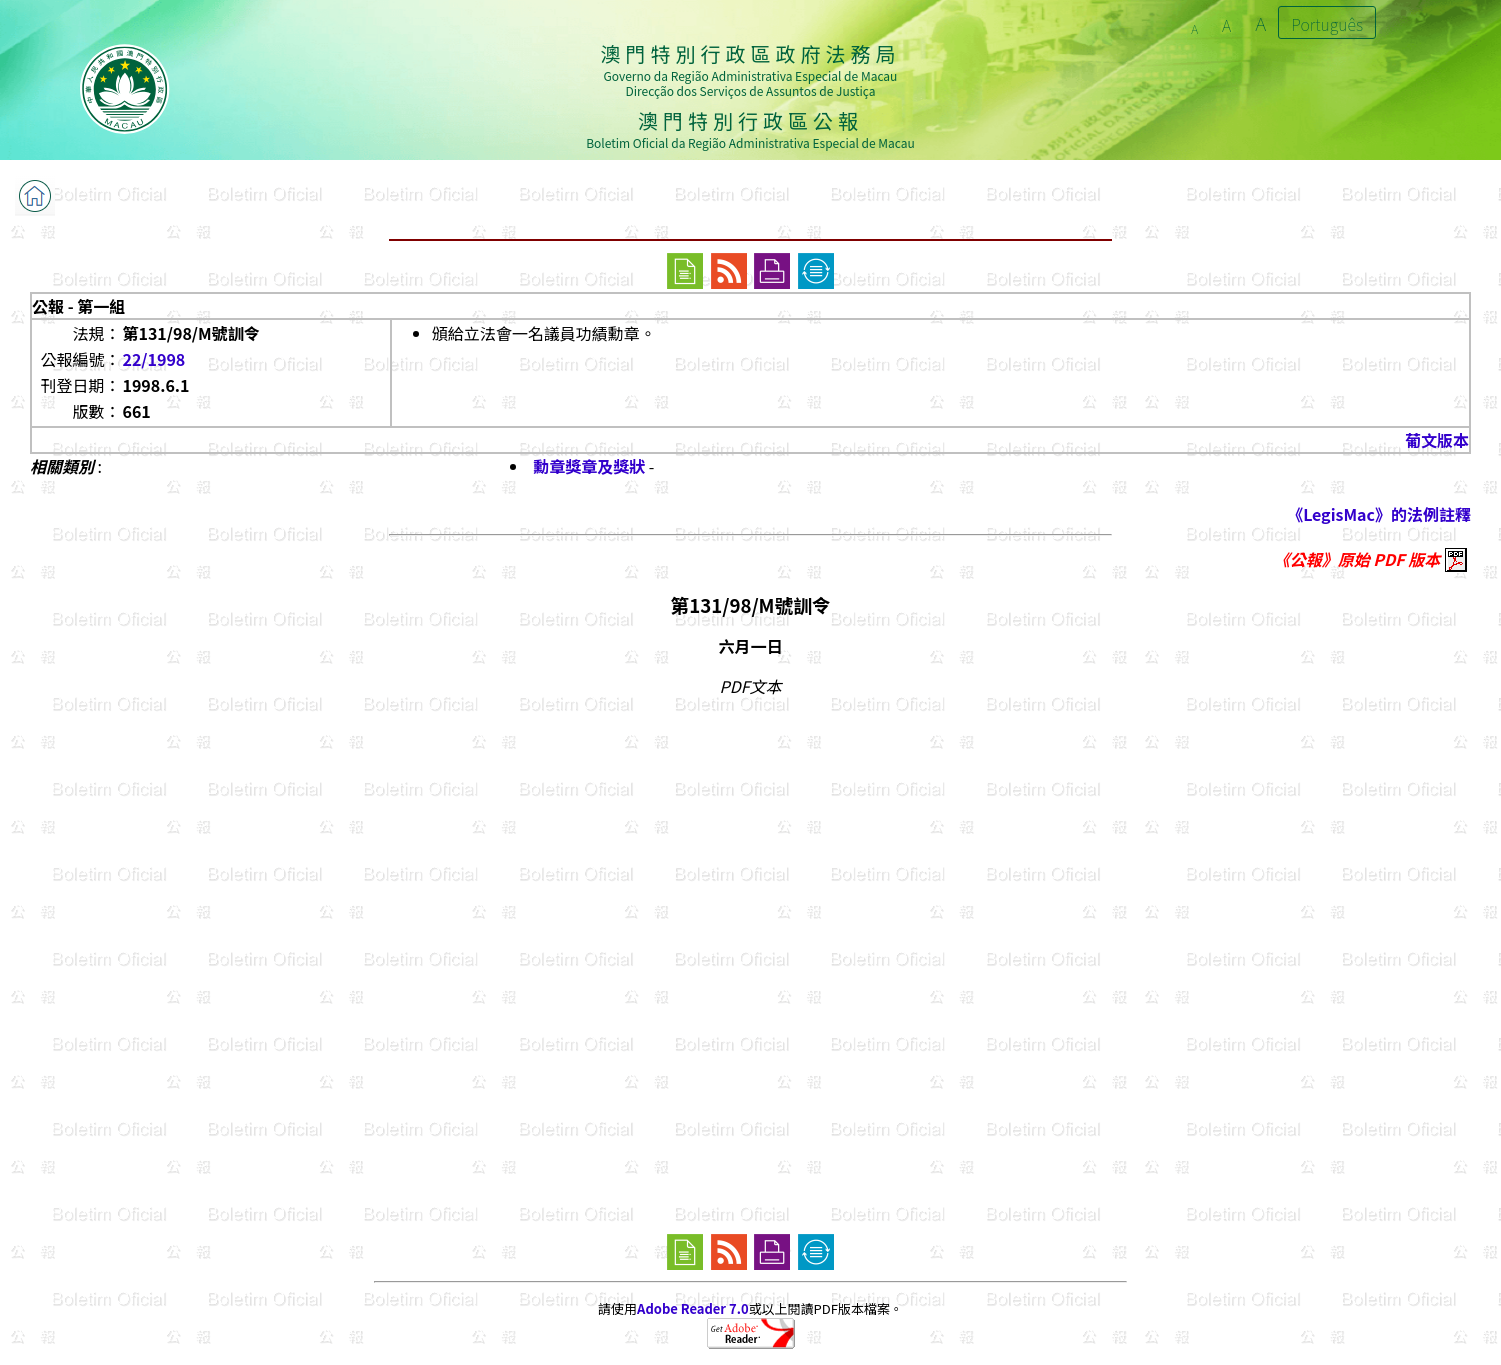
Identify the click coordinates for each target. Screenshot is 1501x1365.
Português (1327, 24)
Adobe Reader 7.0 (692, 1308)
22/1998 (153, 359)
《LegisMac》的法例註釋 (1379, 514)
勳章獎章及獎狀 (589, 466)
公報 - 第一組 (78, 306)
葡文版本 (1437, 440)
